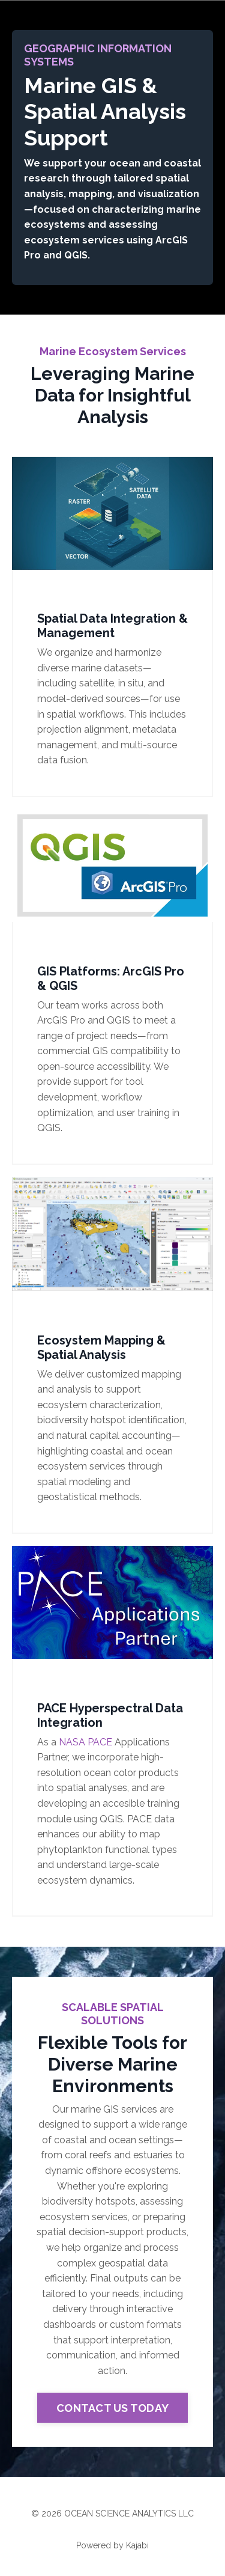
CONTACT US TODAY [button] (112, 2408)
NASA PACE (85, 1742)
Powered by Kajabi (112, 2545)
